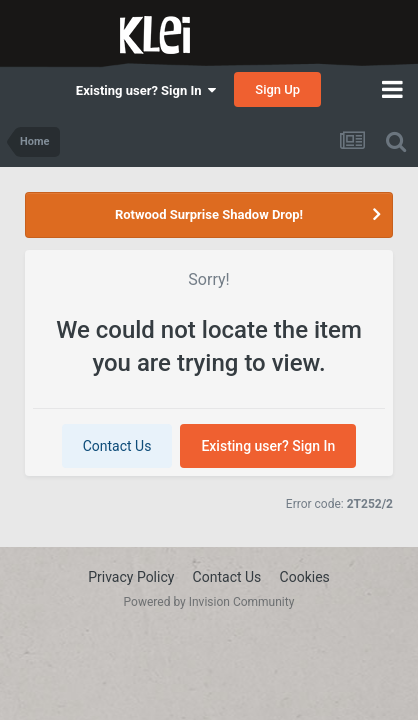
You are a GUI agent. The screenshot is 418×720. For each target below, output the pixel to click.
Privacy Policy (131, 577)
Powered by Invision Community (209, 602)
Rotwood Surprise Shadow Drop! (209, 214)
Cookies (305, 577)
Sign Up (277, 89)
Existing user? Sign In (146, 90)
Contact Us (117, 446)
